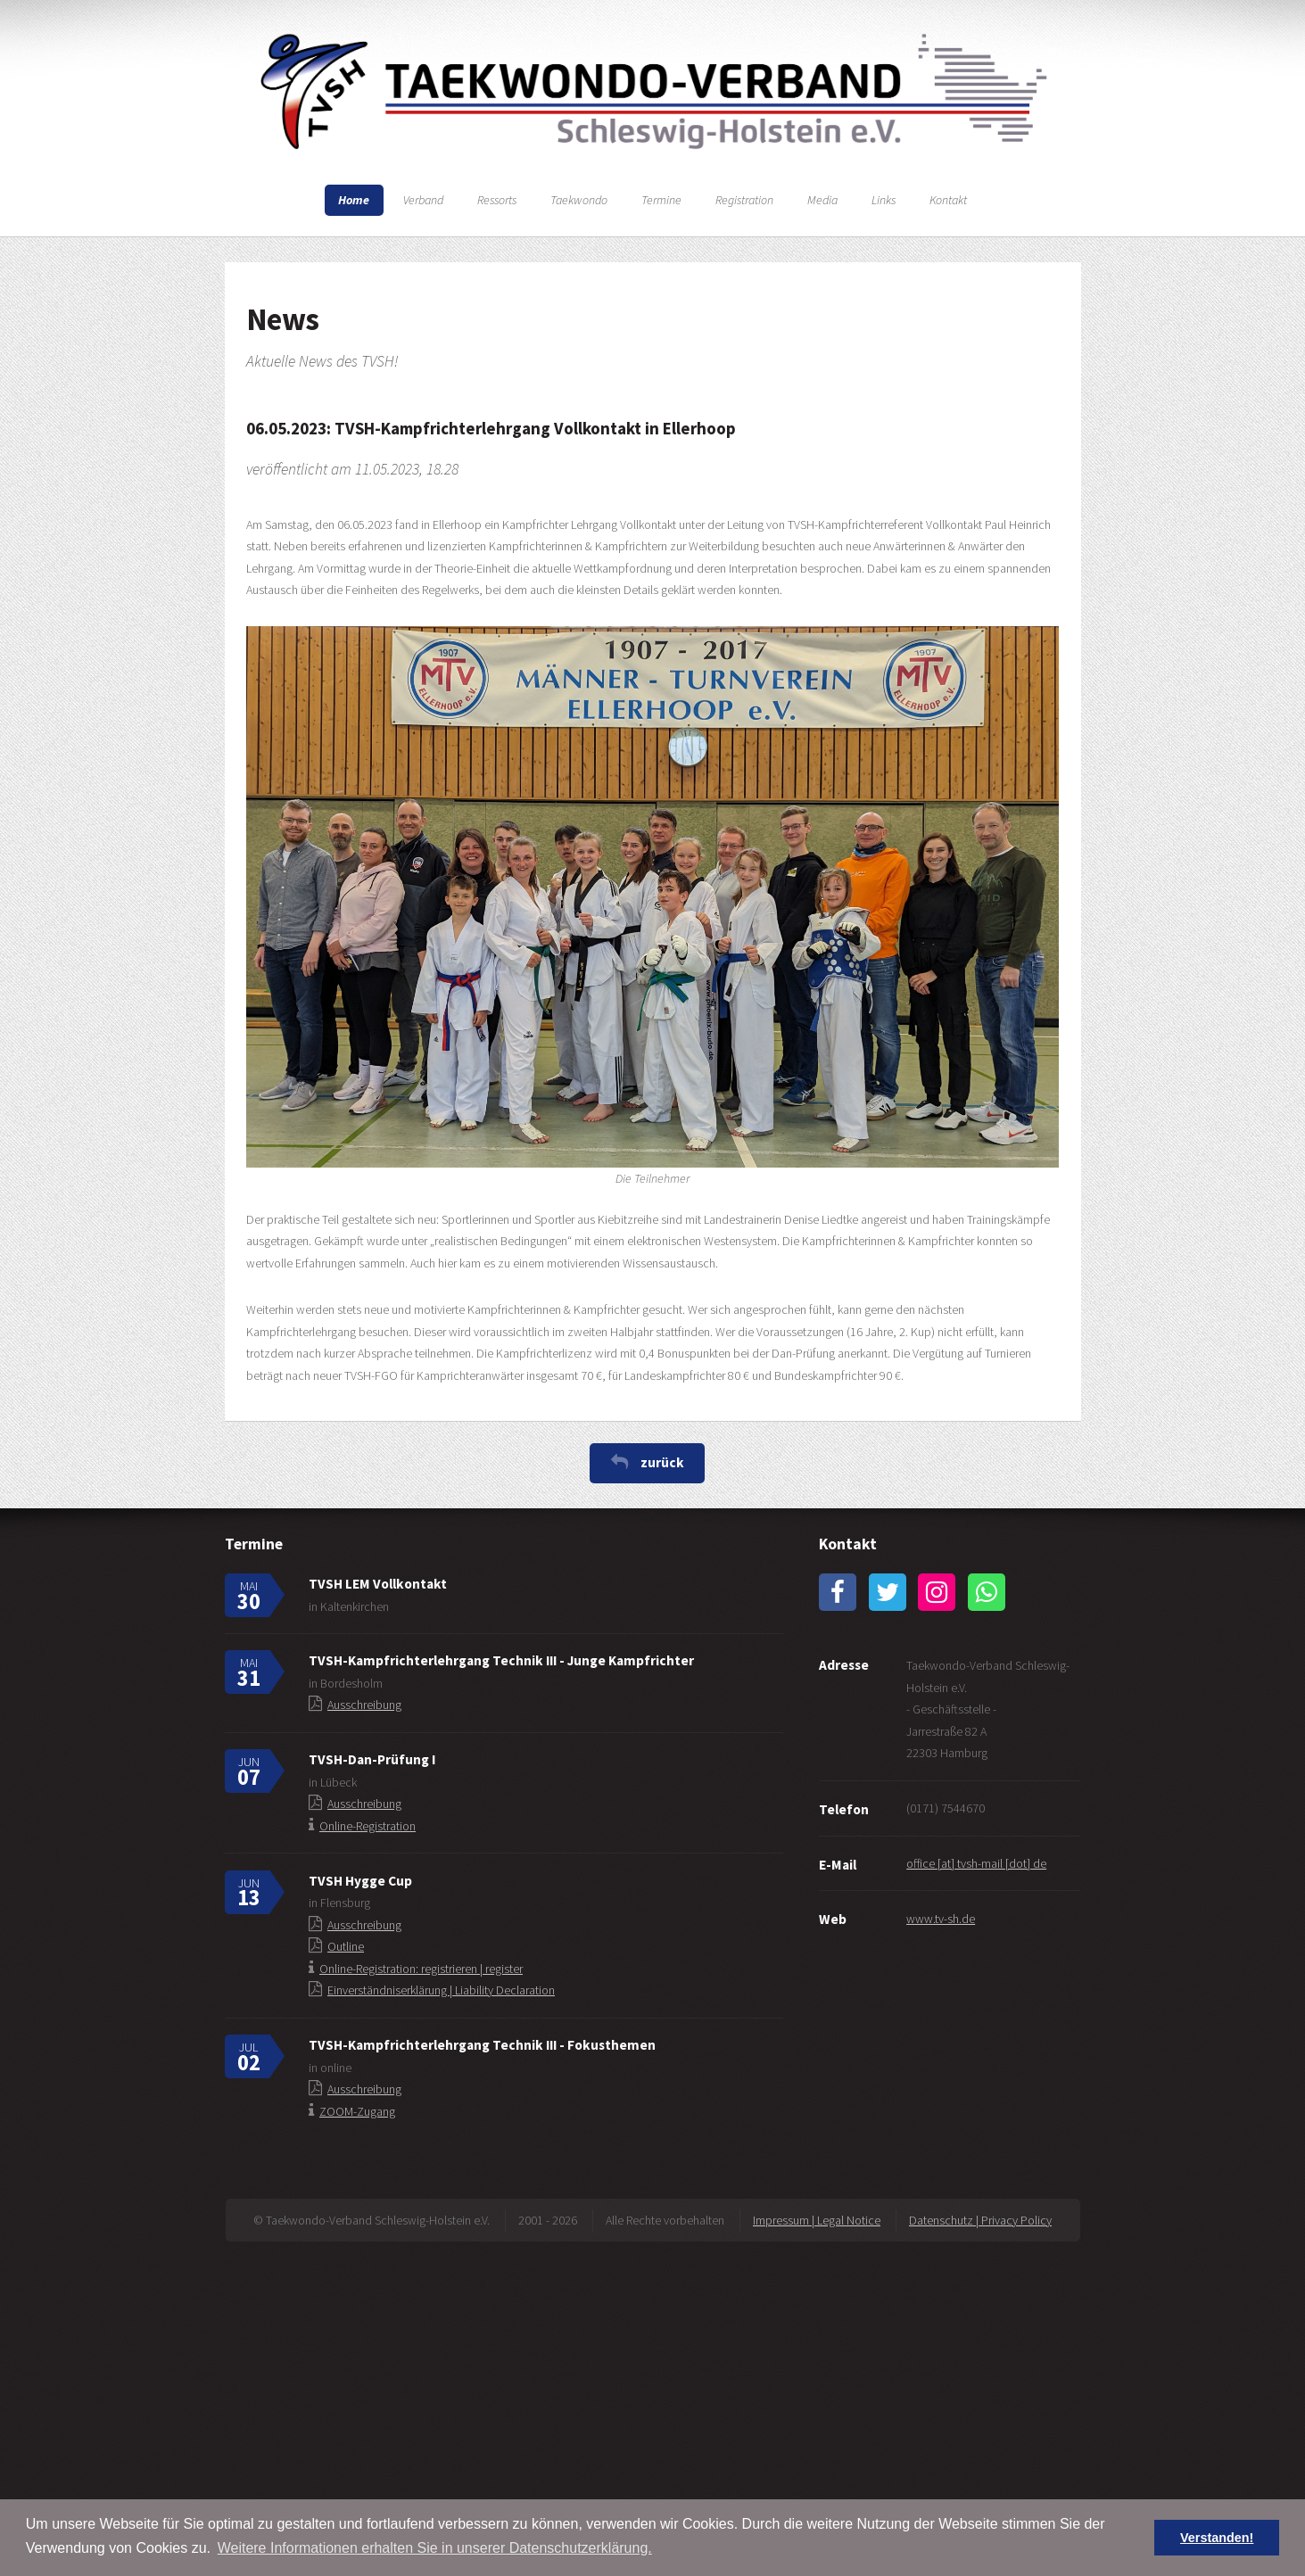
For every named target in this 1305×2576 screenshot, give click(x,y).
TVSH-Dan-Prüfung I (372, 1759)
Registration (744, 200)
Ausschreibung (364, 1705)
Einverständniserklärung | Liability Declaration (441, 1990)
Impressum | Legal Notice (816, 2220)
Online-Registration (367, 1826)
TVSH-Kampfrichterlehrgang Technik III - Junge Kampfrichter (501, 1660)
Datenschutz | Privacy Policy (980, 2220)
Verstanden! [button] (1216, 2538)
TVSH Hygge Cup (360, 1880)
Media (822, 200)
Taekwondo (578, 200)
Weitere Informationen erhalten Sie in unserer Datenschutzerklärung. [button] (435, 2547)
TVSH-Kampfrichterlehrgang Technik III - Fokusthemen (482, 2044)
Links (883, 200)
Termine (661, 200)
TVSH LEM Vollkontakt (378, 1583)
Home (353, 200)
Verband (423, 200)
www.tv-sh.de (940, 1919)
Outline (345, 1946)
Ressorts (496, 200)
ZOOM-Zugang (357, 2111)
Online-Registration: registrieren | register (421, 1969)
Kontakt (948, 200)
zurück (662, 1462)
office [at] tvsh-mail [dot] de (976, 1863)
